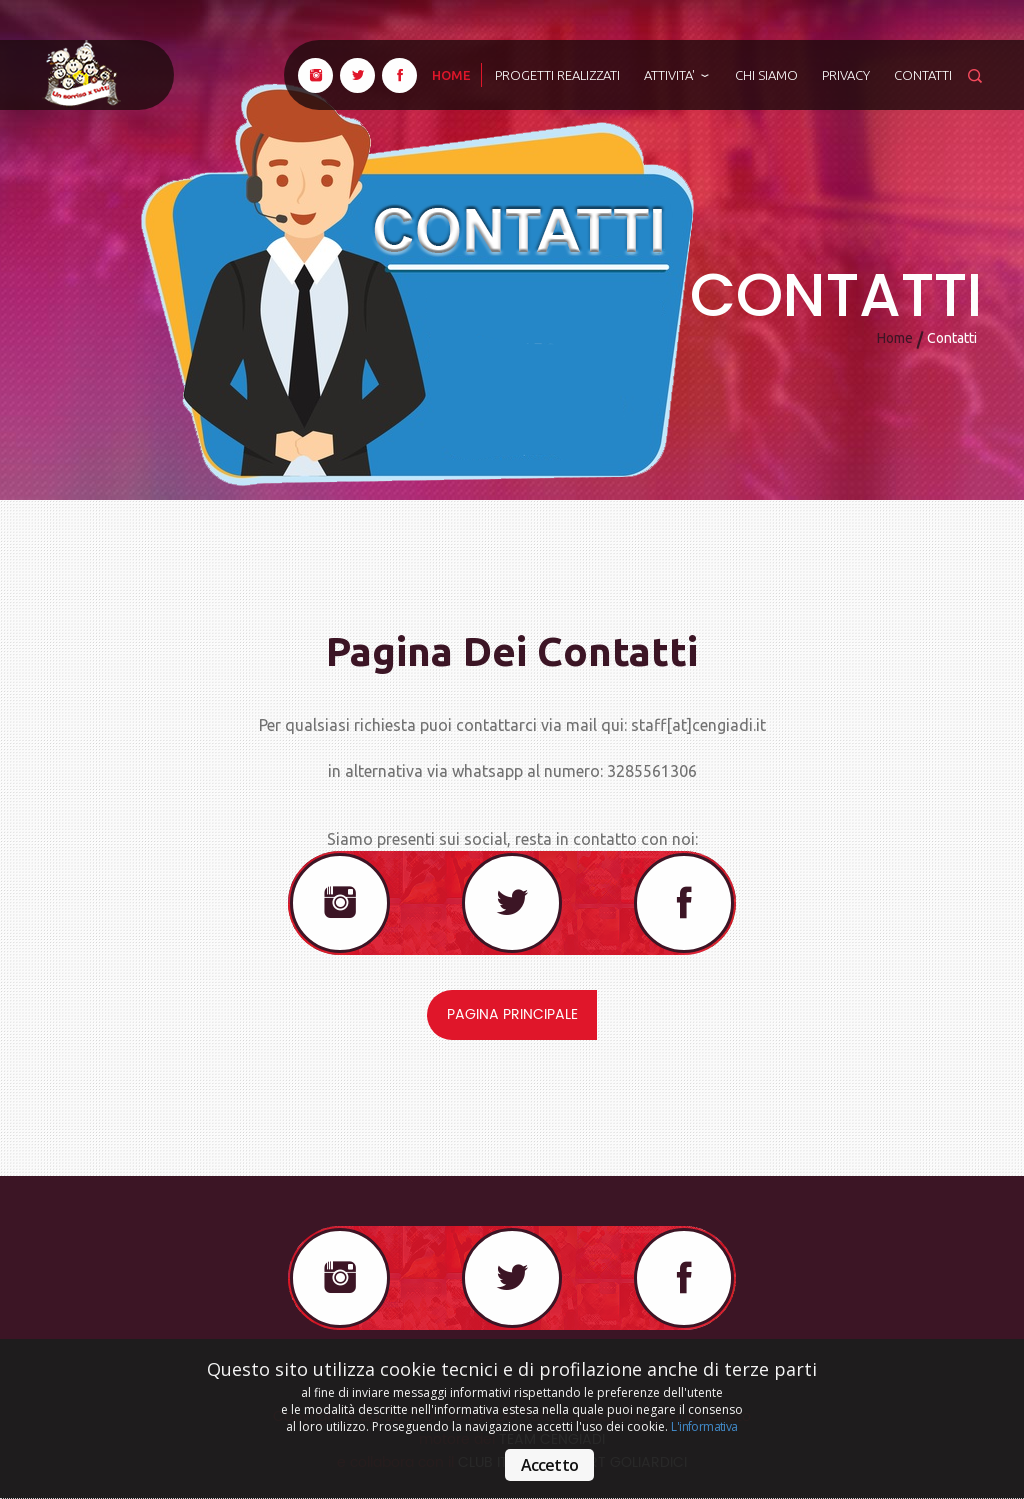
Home (895, 338)
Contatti (923, 75)
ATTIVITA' (677, 75)
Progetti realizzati (557, 75)
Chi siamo (766, 75)
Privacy (846, 75)
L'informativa (704, 1426)
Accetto (549, 1465)
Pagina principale (512, 1014)
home (451, 75)
